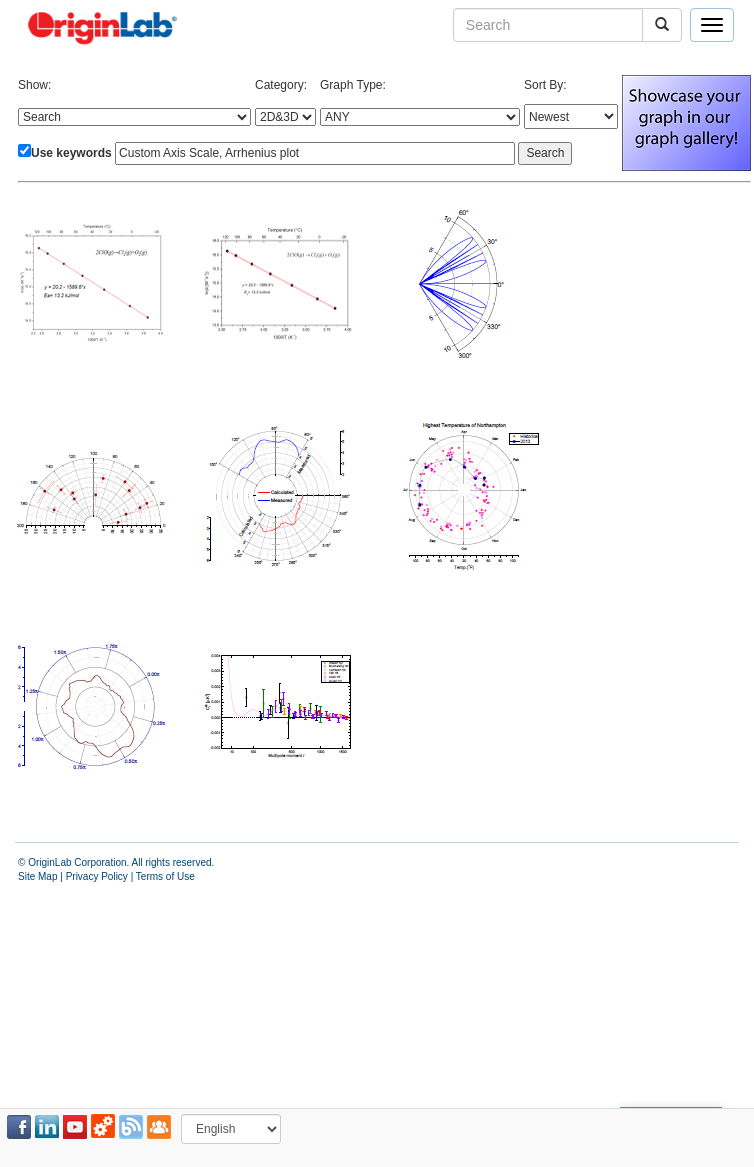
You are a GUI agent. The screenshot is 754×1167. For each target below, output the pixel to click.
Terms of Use (165, 876)
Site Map (37, 876)
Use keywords (71, 153)
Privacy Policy (97, 876)
